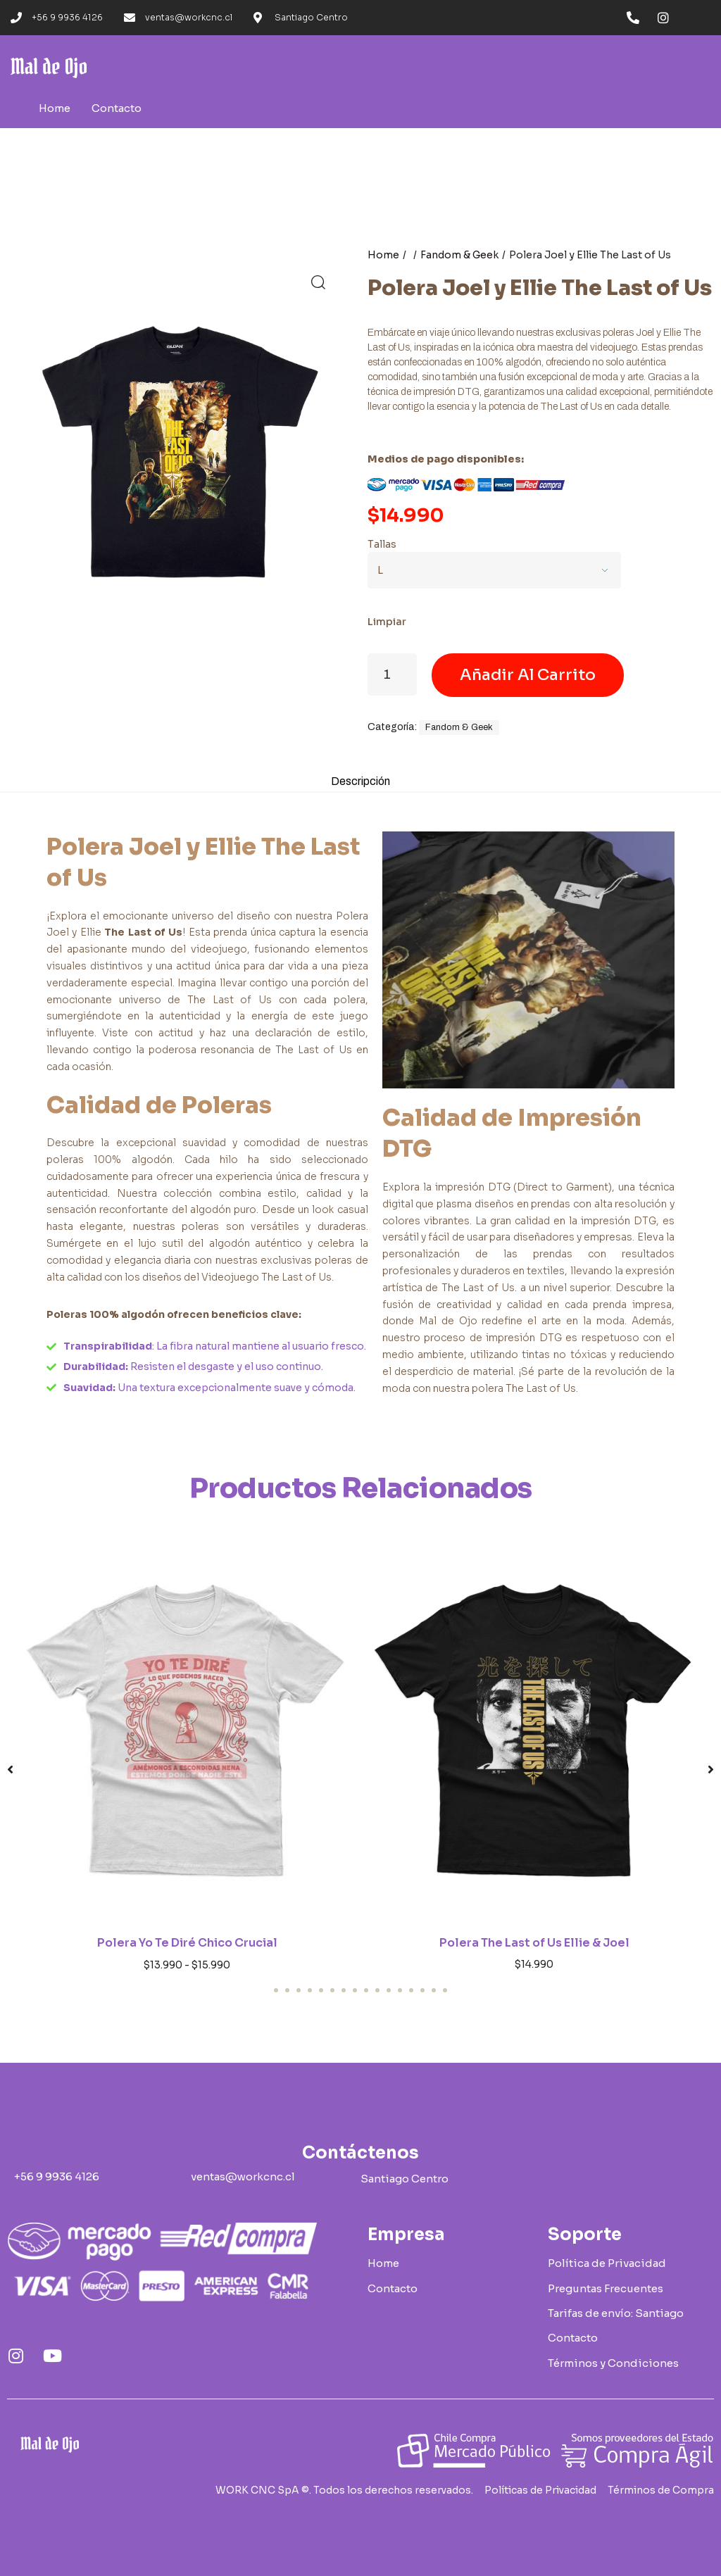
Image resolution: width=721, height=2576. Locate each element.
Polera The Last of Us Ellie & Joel (534, 1947)
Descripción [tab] (361, 784)
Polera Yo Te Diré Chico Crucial (187, 1947)
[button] (318, 282)
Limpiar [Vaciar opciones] (387, 621)
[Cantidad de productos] (392, 674)
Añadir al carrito (528, 674)
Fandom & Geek (459, 255)
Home (383, 255)
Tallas (382, 544)
